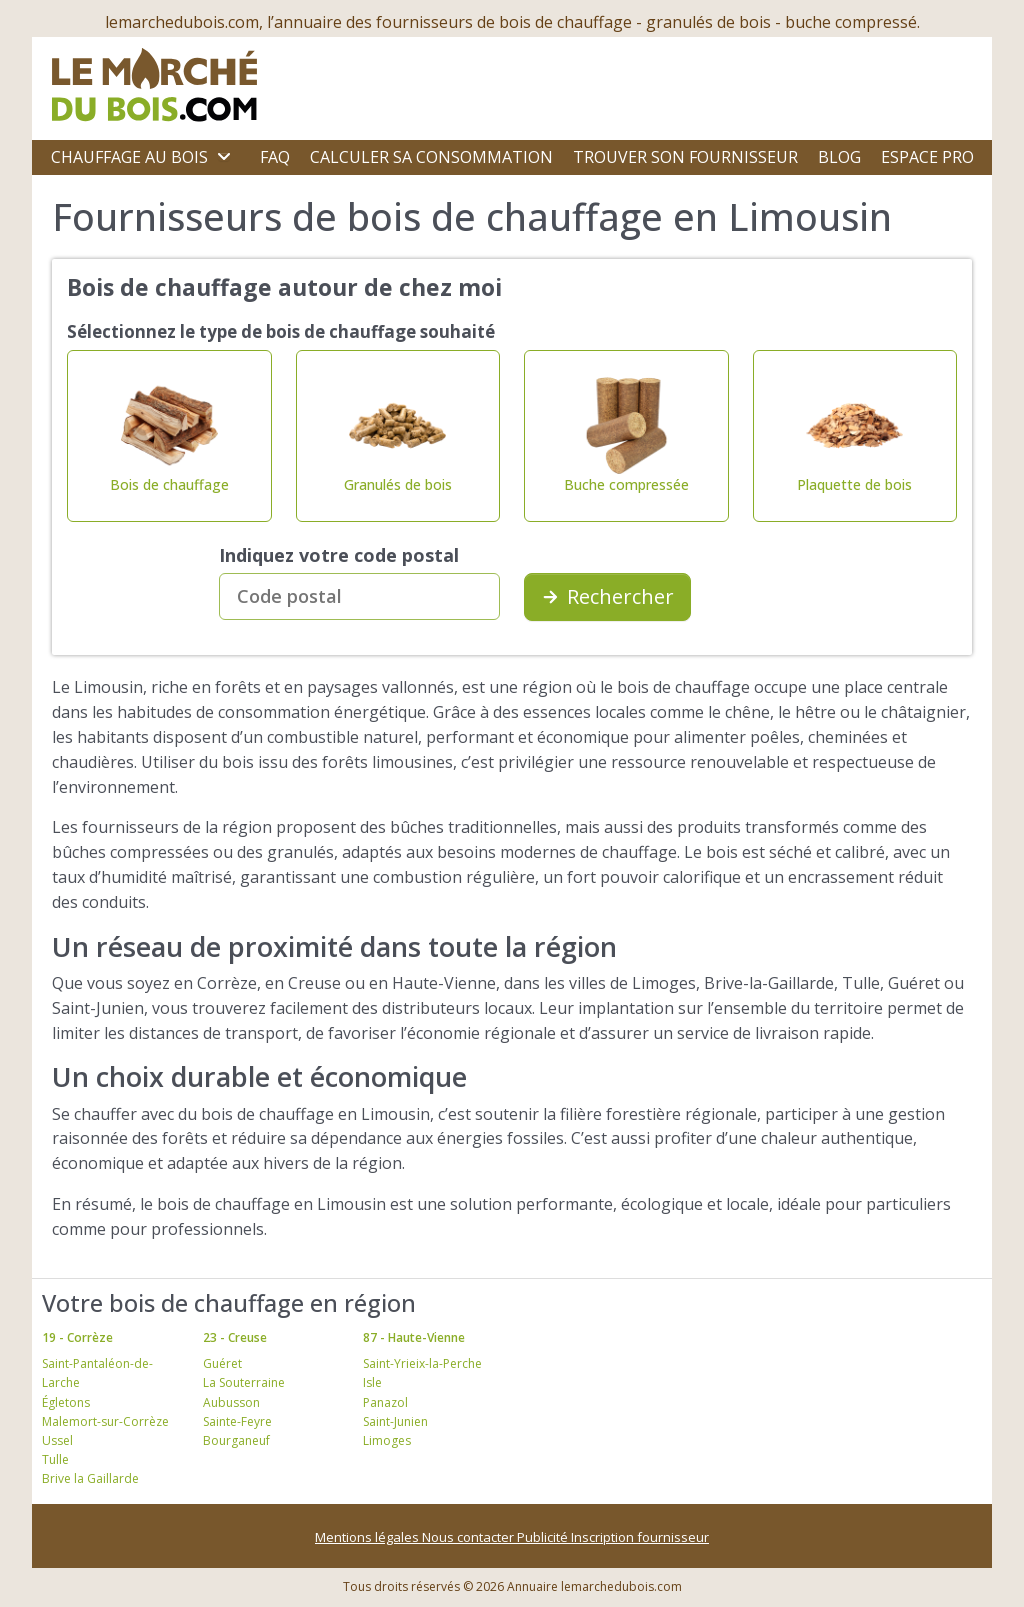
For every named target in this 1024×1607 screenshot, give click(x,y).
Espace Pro (927, 157)
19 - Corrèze (77, 1337)
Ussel (57, 1440)
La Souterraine (244, 1382)
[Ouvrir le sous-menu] (224, 157)
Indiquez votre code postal (339, 555)
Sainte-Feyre (237, 1421)
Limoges (387, 1440)
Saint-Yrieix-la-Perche (422, 1363)
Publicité (544, 1537)
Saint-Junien (395, 1421)
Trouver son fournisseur (685, 157)
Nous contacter (469, 1537)
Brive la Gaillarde (90, 1478)
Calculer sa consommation (431, 157)
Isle (372, 1382)
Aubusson (231, 1402)
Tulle (55, 1459)
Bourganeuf (236, 1440)
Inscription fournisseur (640, 1537)
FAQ (275, 157)
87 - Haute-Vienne (414, 1337)
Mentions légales (368, 1537)
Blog (839, 157)
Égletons (66, 1402)
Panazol (385, 1402)
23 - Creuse (235, 1337)
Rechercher (607, 596)
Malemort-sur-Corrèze (105, 1421)
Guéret (222, 1363)
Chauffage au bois (129, 157)
